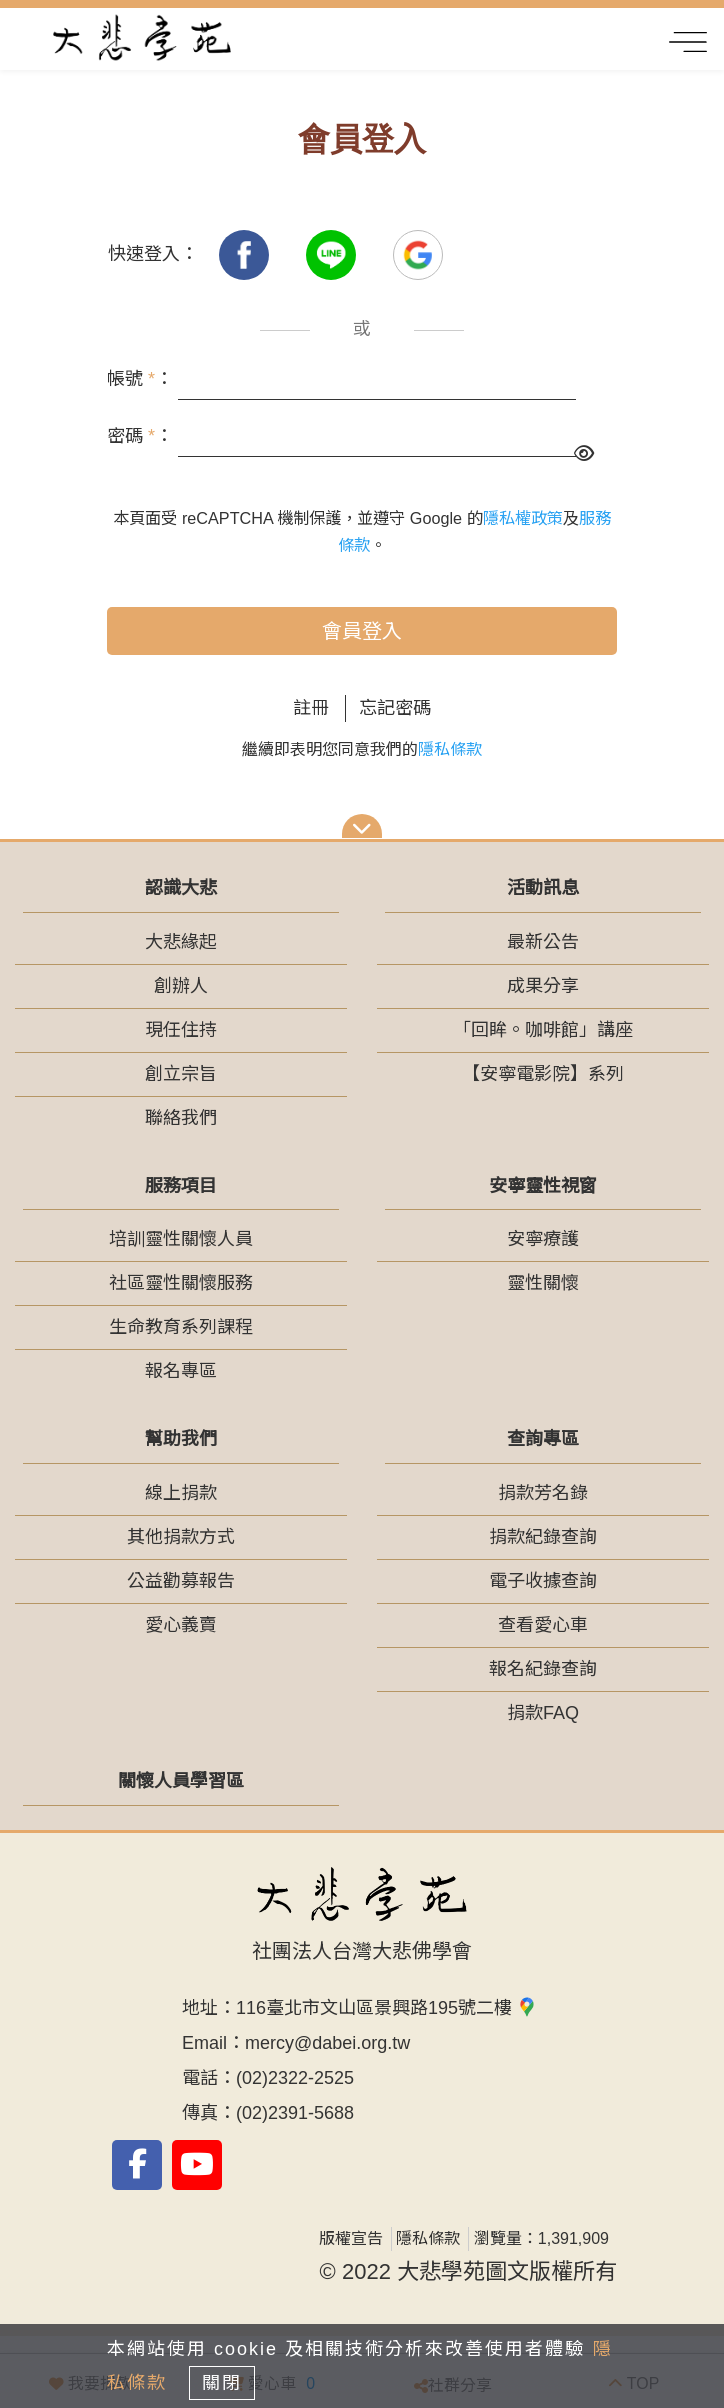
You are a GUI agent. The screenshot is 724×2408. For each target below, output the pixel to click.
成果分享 (543, 986)
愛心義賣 (181, 1625)
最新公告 (543, 942)
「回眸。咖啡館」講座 (543, 1030)
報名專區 (181, 1371)
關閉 (222, 2383)
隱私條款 (450, 749)
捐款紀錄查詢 (543, 1537)
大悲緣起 (181, 942)
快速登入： (153, 254)
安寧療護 (543, 1239)
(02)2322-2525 (295, 2078)
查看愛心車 (543, 1625)
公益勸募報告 (181, 1581)
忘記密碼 (395, 708)
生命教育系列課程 (181, 1327)
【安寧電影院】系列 (543, 1074)
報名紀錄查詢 (543, 1669)
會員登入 (362, 631)
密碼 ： (140, 436)
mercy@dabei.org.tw (327, 2043)
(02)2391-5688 (295, 2113)
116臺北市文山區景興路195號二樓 (386, 2008)
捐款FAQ (543, 1713)
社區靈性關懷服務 (181, 1283)
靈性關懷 (543, 1283)
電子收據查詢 (543, 1581)
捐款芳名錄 (543, 1493)
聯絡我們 (181, 1118)
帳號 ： (140, 379)
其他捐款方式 (181, 1537)
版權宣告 (351, 2238)
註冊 (311, 708)
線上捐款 (181, 1493)
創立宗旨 (181, 1074)
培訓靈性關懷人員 (181, 1239)
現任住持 (181, 1030)
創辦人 (181, 986)
